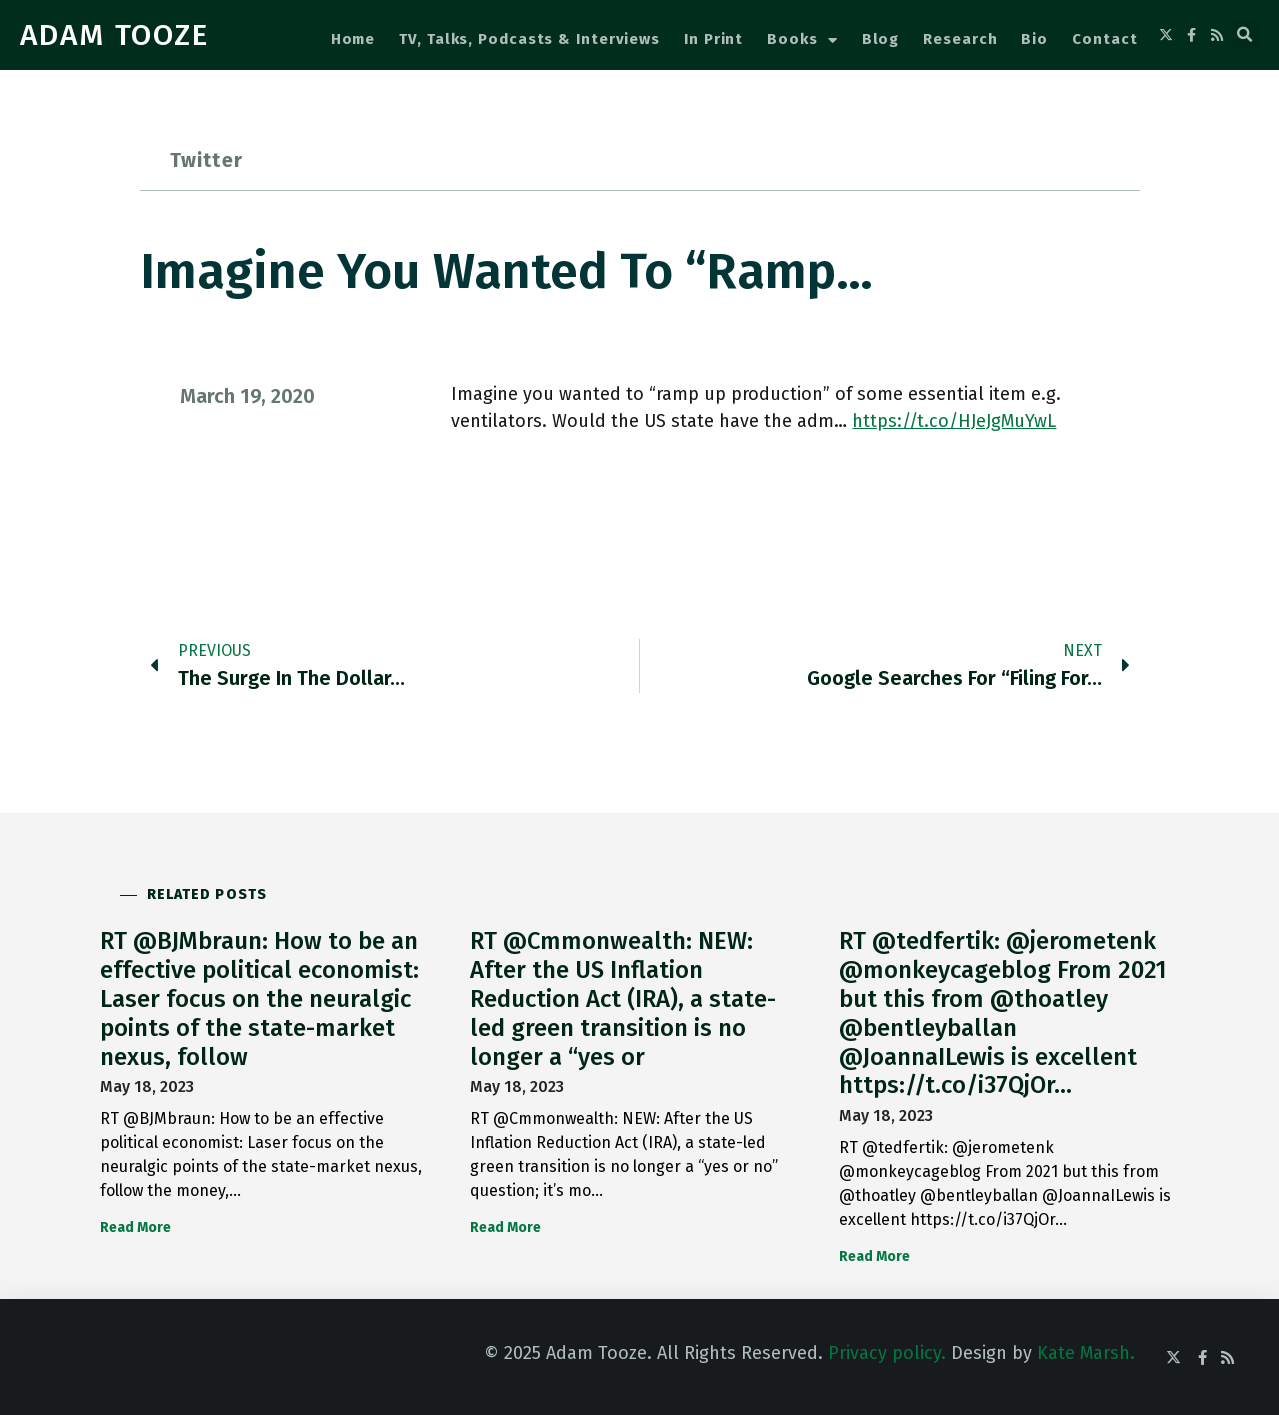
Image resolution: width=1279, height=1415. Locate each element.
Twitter (206, 160)
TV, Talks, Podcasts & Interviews (529, 39)
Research (960, 39)
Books (802, 40)
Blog (881, 39)
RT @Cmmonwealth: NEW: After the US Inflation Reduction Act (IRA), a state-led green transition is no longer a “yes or (623, 998)
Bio (1034, 39)
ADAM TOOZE (114, 35)
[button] (1245, 35)
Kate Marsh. (1086, 1353)
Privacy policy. (887, 1353)
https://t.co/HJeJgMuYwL (954, 421)
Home (353, 39)
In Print (713, 39)
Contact (1104, 39)
